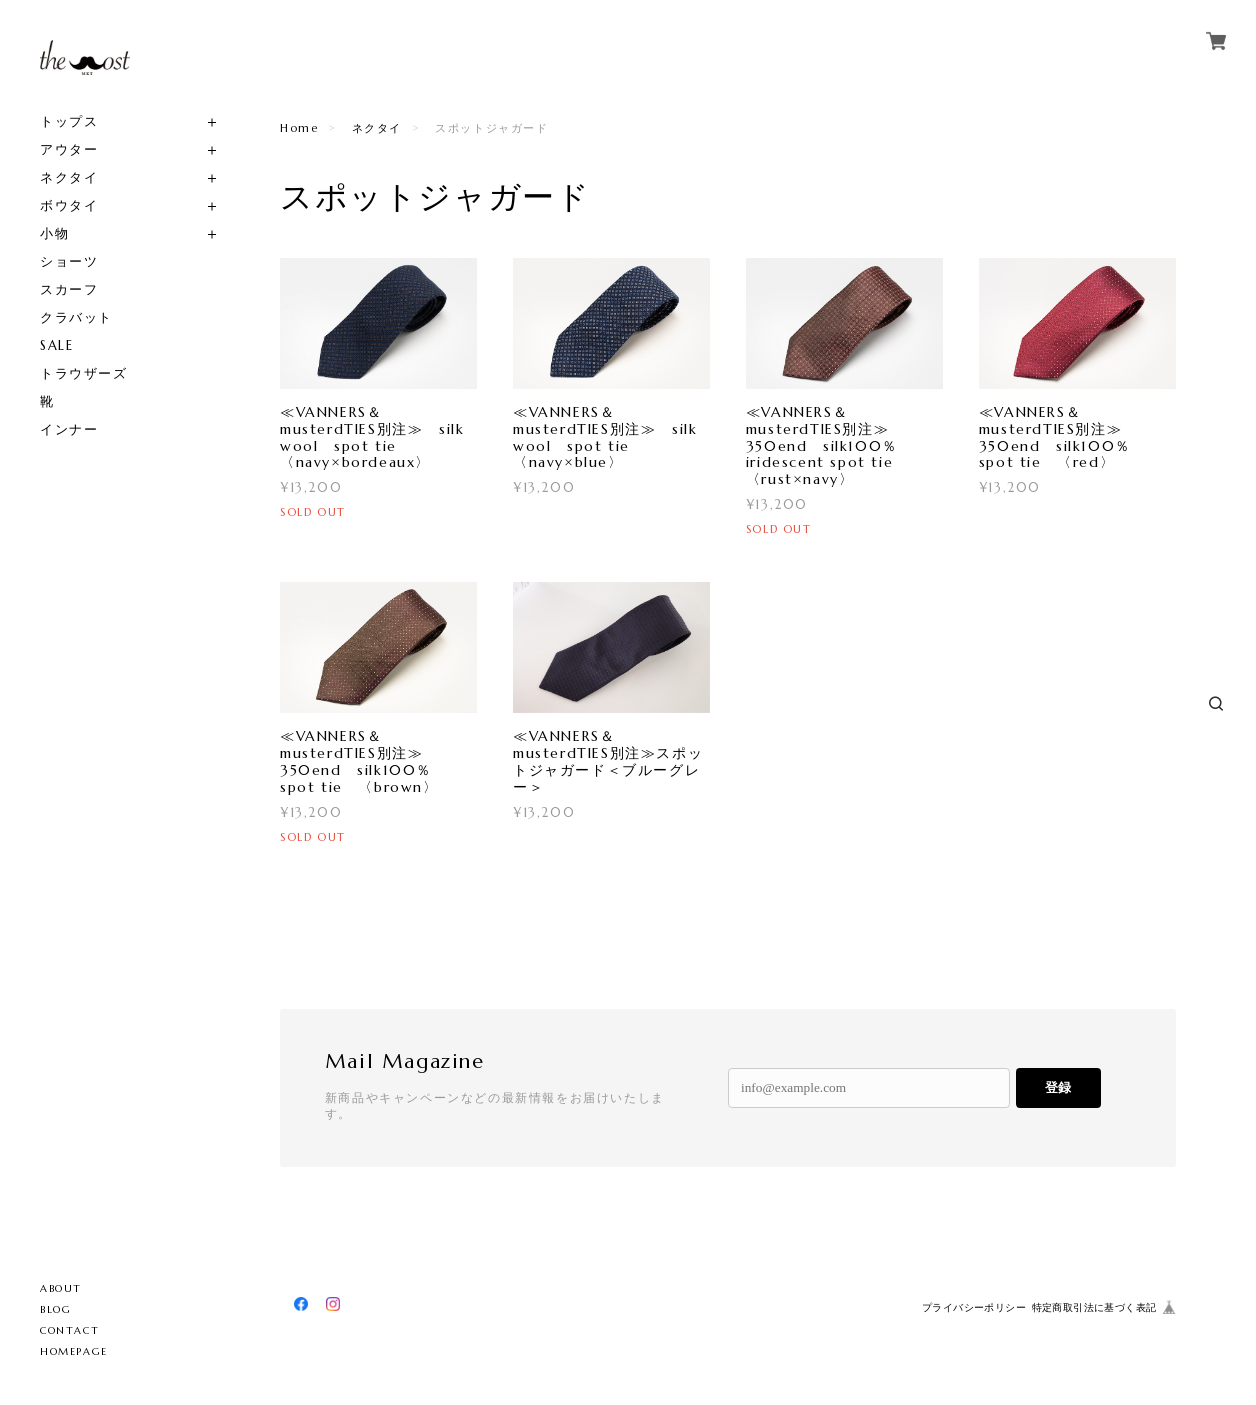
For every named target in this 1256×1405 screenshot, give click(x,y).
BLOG (55, 1309)
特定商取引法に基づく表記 (1094, 1307)
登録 (1058, 1087)
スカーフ (69, 289)
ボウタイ (69, 205)
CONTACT (69, 1330)
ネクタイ (69, 177)
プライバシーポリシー (974, 1307)
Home (299, 128)
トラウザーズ (84, 373)
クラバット (76, 317)
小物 (54, 233)
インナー (69, 429)
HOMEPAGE (74, 1351)
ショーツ (69, 261)
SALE (56, 345)
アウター (69, 149)
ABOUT (61, 1288)
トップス (69, 121)
